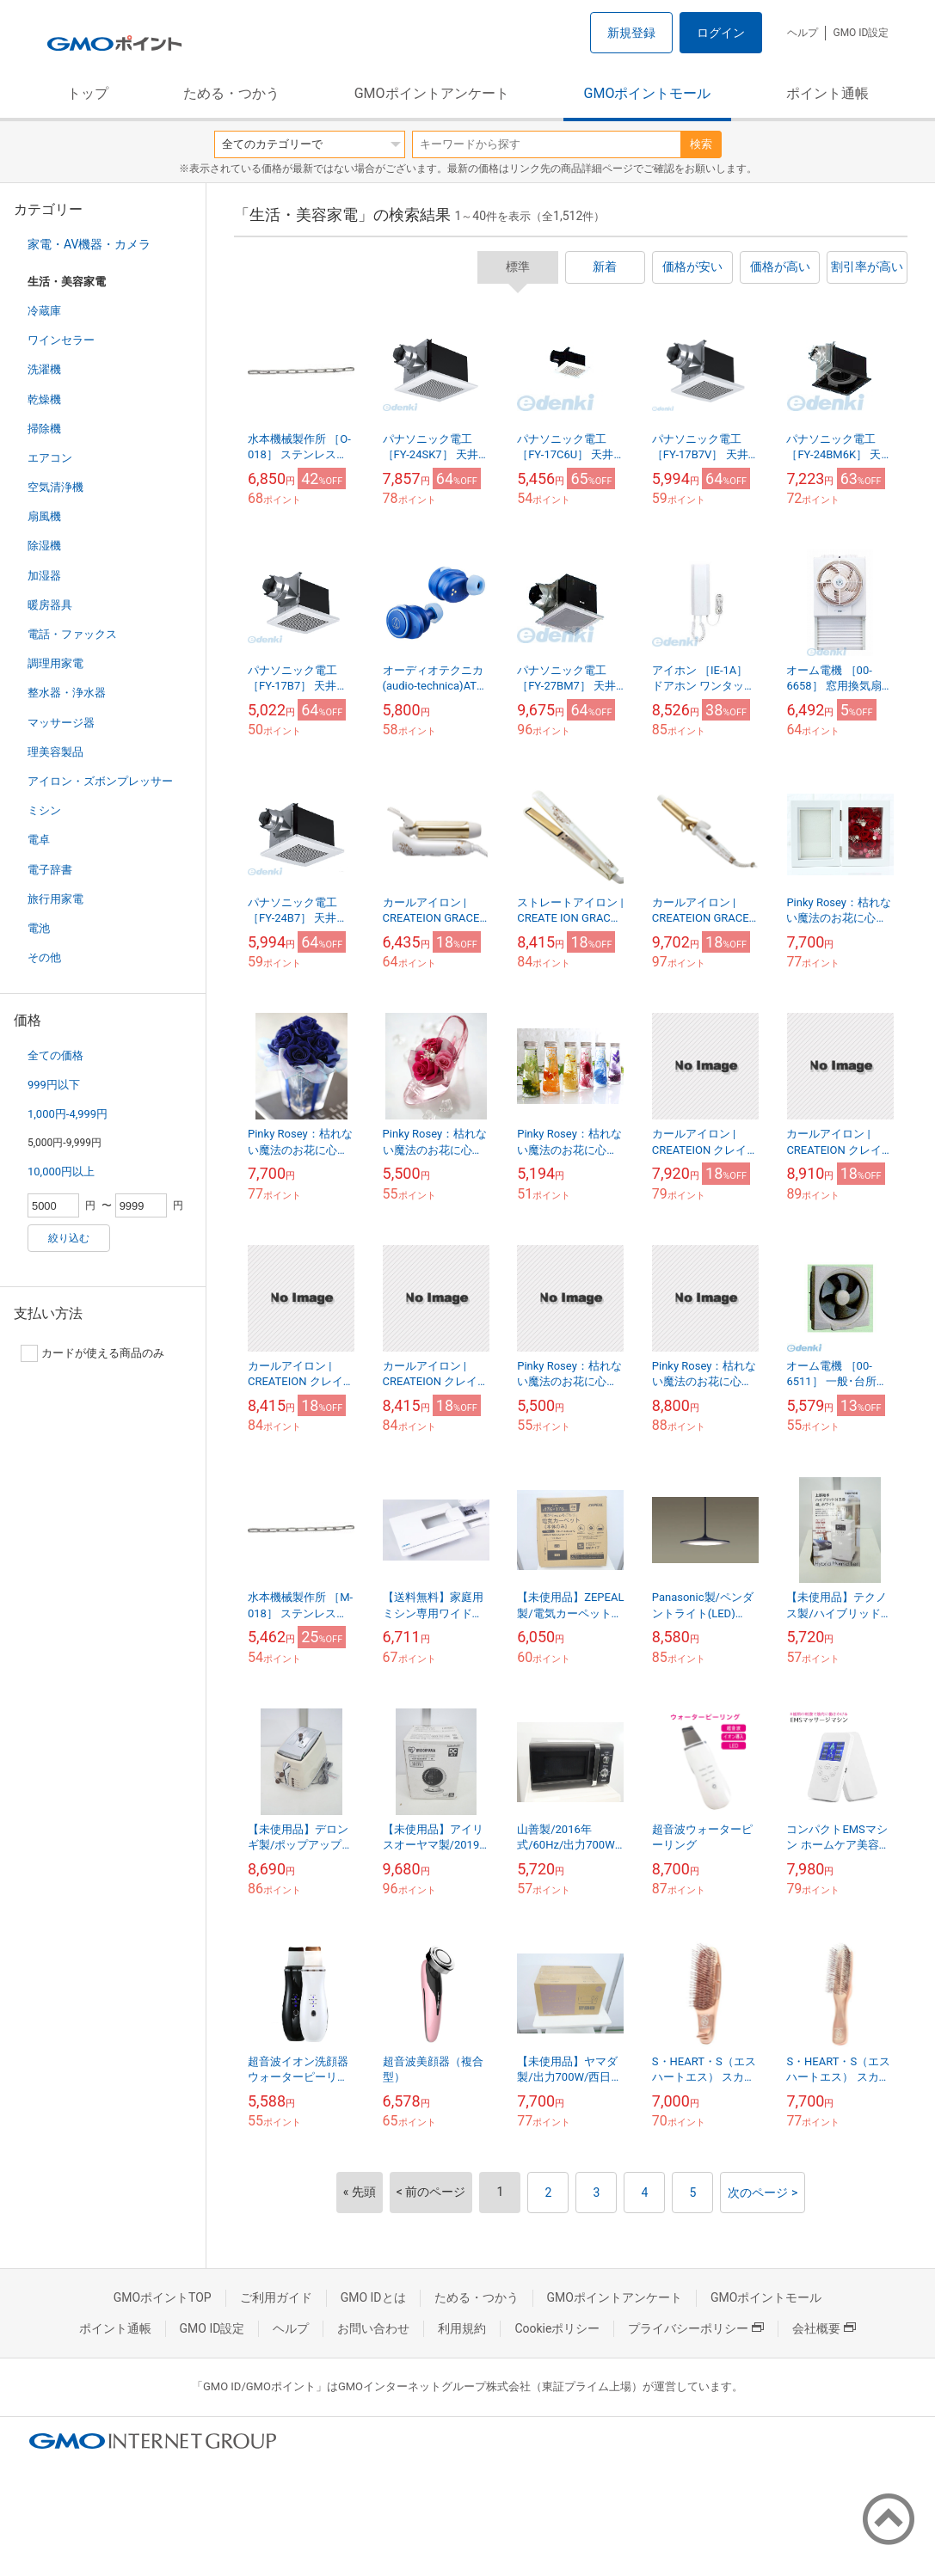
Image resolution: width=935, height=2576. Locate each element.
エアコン (50, 457)
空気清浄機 (55, 487)
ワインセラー (61, 340)
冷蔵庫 (44, 310)
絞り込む (68, 1238)
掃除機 (44, 428)
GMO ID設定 (861, 33)
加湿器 (44, 575)
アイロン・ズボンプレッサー (100, 781)
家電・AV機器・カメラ (89, 244)
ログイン (721, 33)
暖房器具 (50, 604)
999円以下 (54, 1084)
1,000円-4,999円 (68, 1113)
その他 (44, 957)
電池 (39, 928)
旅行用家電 (55, 898)
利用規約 (462, 2328)
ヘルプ (802, 33)
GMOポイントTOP (163, 2297)
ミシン (44, 810)
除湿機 (44, 545)
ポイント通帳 (827, 93)
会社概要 (824, 2328)
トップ (87, 93)
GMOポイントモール (647, 93)
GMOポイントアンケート (431, 93)
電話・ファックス (72, 634)
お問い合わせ (373, 2328)
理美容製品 (55, 751)
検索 (701, 144)
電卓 (39, 839)
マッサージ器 (61, 722)
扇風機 (44, 516)
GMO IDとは (373, 2297)
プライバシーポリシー (696, 2328)
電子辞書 (50, 869)
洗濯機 (44, 369)
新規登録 (631, 33)
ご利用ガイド (276, 2297)
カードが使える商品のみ (92, 1353)
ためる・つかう (231, 93)
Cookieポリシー (557, 2328)
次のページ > (762, 2192)
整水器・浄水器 (67, 692)
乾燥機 (44, 399)
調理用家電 (55, 663)
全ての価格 (55, 1055)
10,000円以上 (61, 1171)
